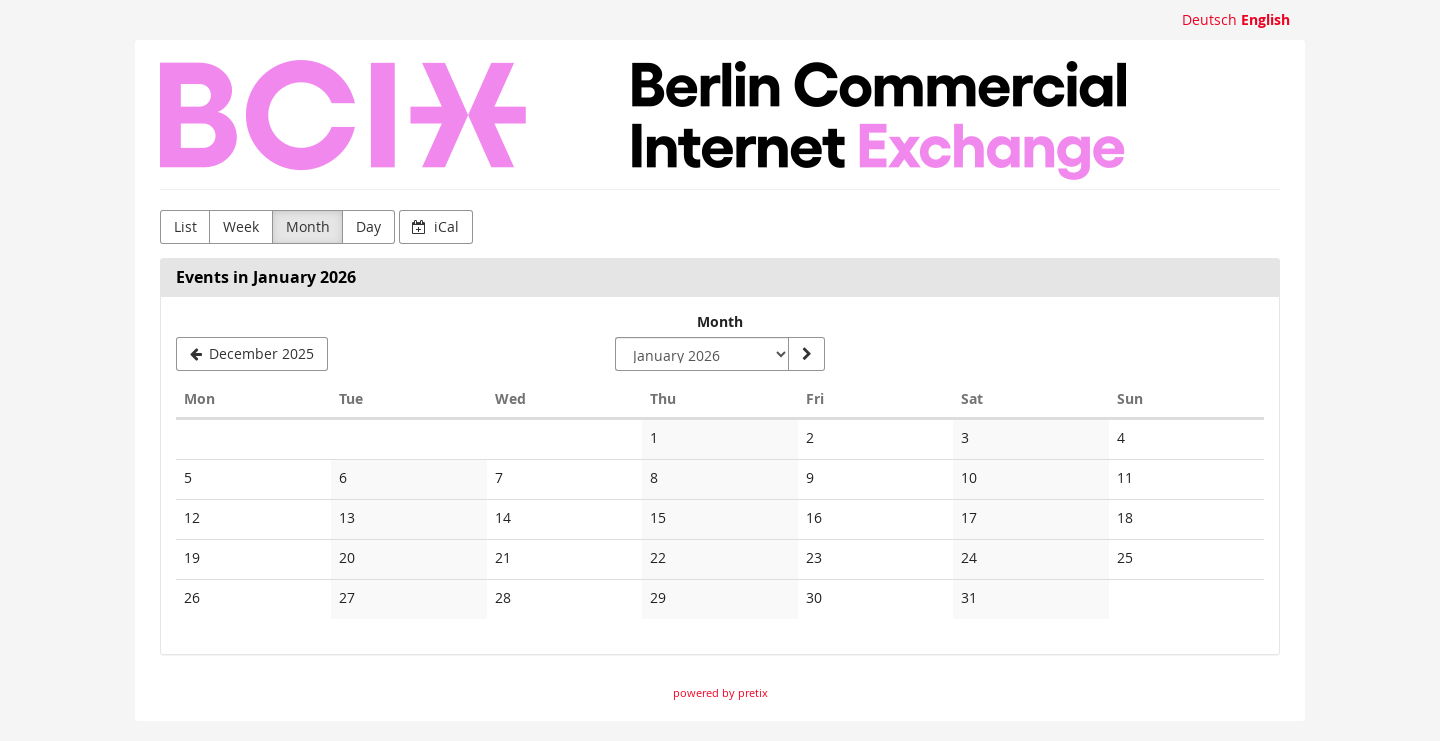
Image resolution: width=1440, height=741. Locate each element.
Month (308, 226)
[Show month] (806, 354)
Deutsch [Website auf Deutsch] (1209, 19)
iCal (435, 226)
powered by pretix (720, 692)
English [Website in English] (1265, 19)
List (185, 226)
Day (368, 226)
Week (241, 226)
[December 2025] (252, 354)
